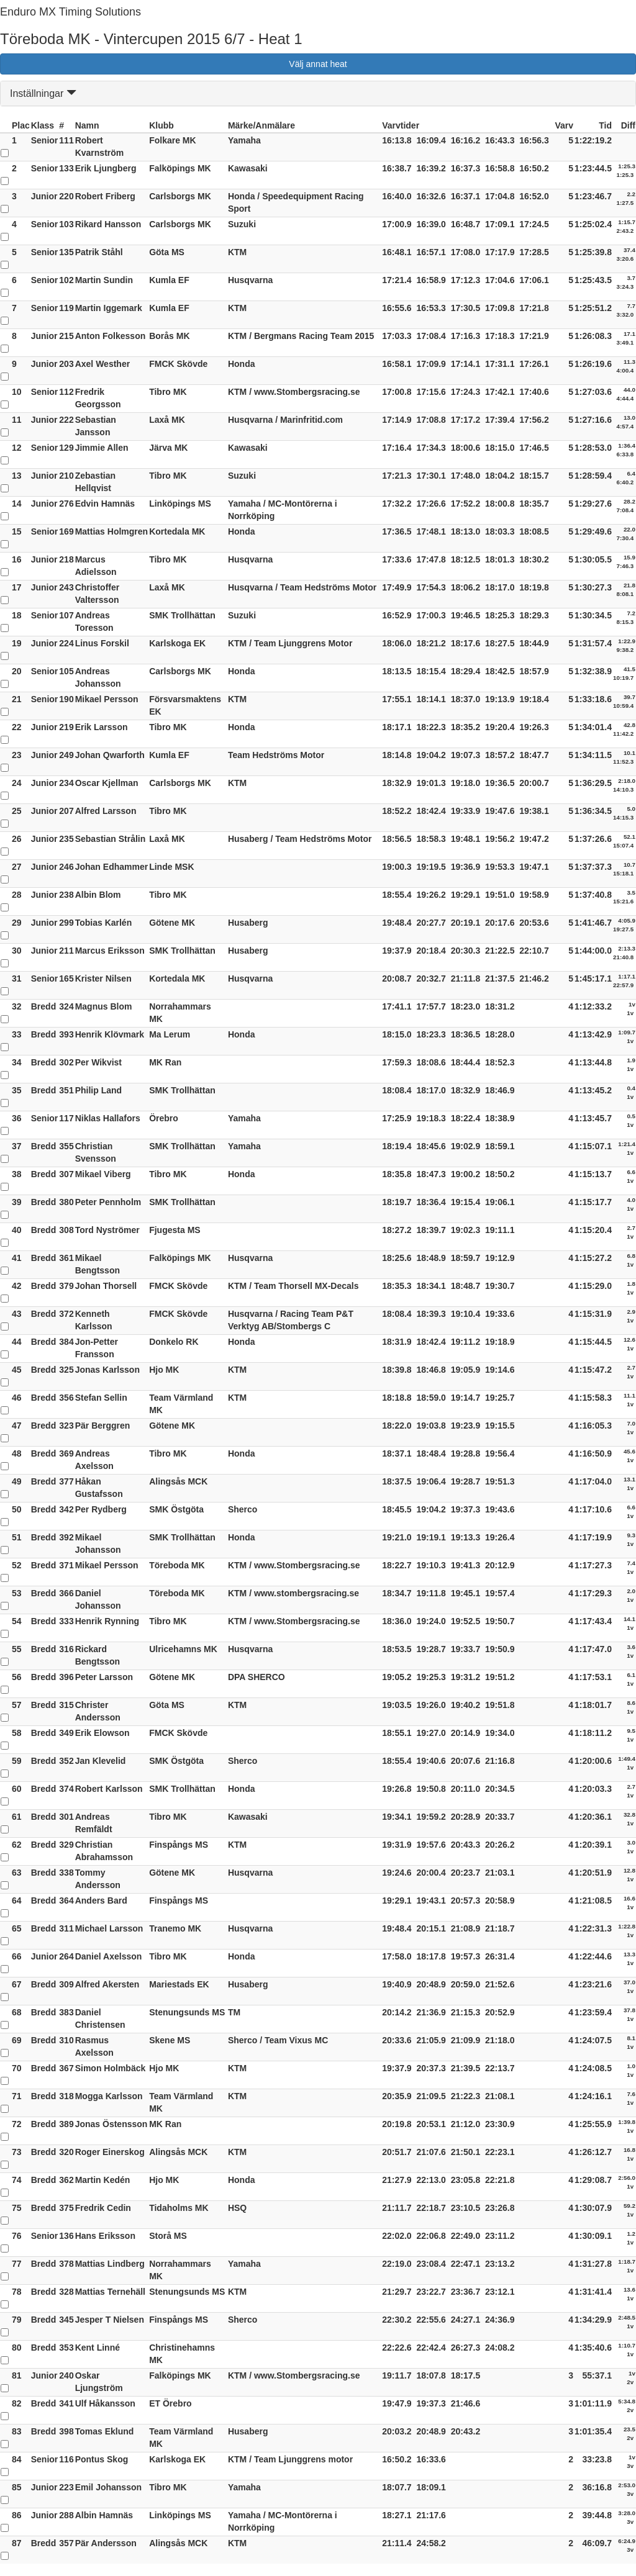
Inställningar (43, 93)
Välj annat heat (318, 64)
